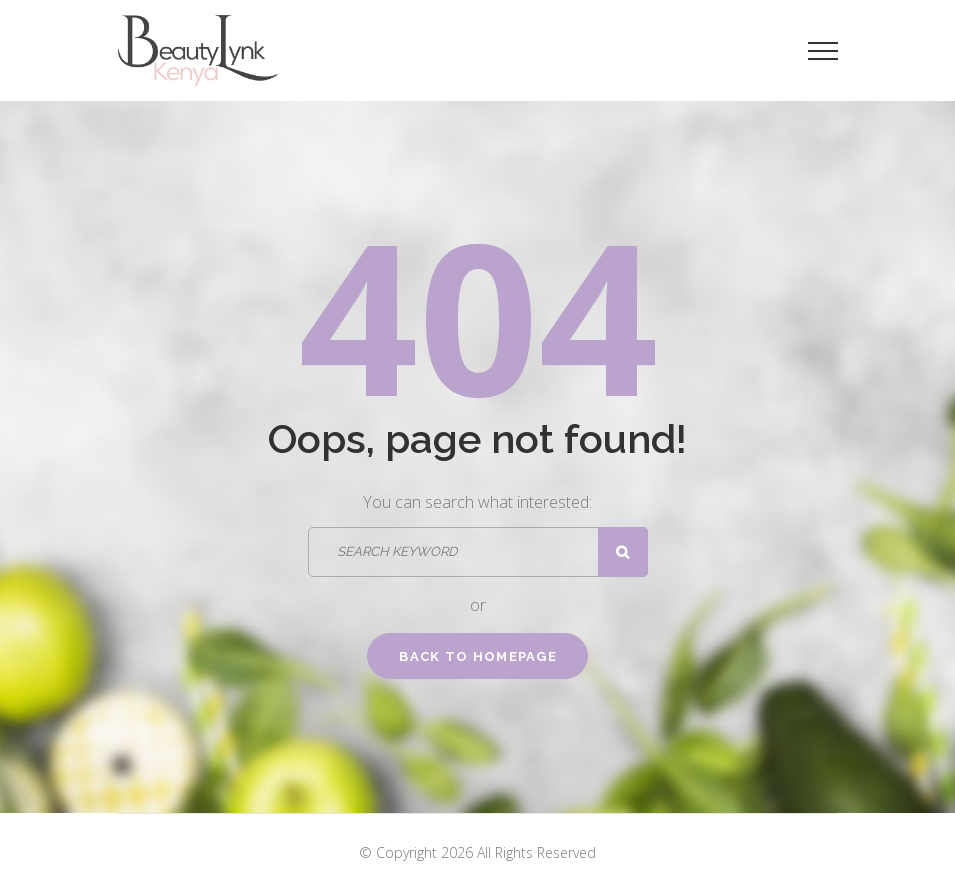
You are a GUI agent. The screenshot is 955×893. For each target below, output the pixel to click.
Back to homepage (478, 656)
